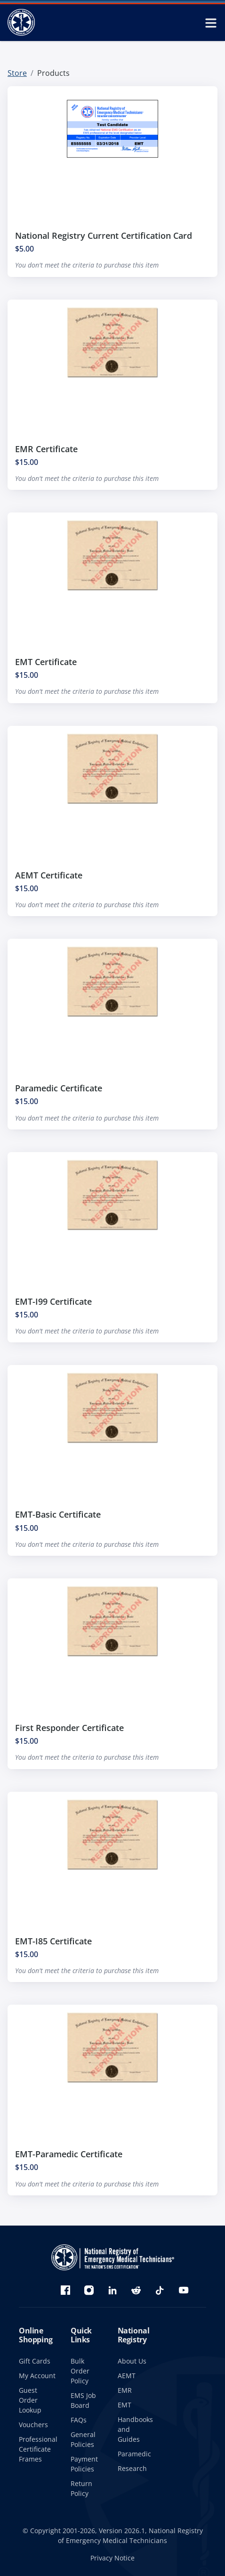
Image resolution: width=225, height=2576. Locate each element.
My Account (37, 2375)
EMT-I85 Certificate (53, 1945)
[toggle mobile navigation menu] (210, 22)
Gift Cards (34, 2361)
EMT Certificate (46, 666)
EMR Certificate (46, 453)
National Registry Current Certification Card (103, 235)
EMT (124, 2404)
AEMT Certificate (48, 879)
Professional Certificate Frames (38, 2449)
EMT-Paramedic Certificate (68, 2158)
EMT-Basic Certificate (58, 1519)
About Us (132, 2361)
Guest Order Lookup (30, 2400)
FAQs (79, 2419)
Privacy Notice (112, 2557)
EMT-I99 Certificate (53, 1305)
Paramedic (134, 2453)
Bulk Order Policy (80, 2371)
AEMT (127, 2375)
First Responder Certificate (69, 1732)
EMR (125, 2390)
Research (132, 2468)
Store (17, 73)
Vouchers (33, 2424)
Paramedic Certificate (58, 1092)
